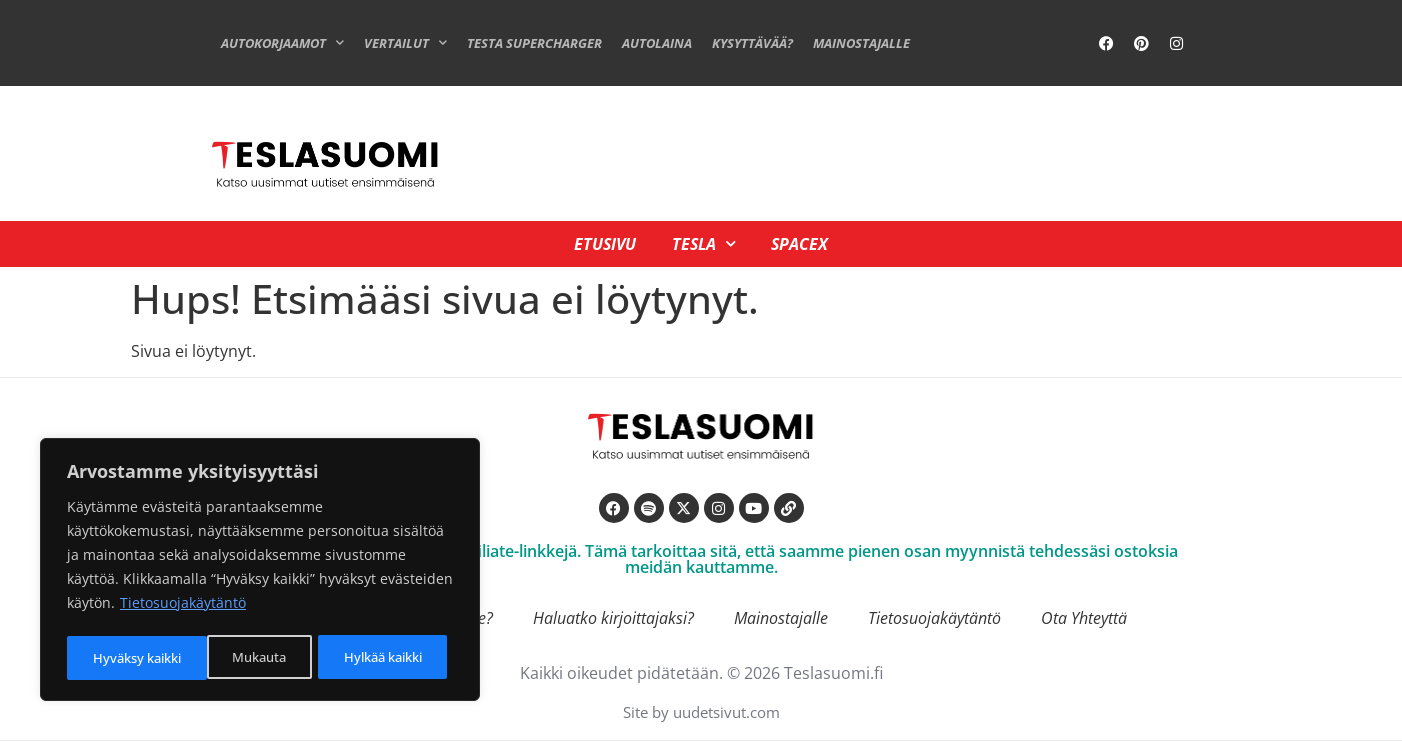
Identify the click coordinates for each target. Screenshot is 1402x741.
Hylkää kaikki (241, 657)
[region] (260, 572)
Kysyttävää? (752, 43)
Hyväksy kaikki (384, 657)
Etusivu (601, 244)
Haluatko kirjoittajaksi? (613, 618)
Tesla (704, 243)
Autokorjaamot (282, 42)
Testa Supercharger (534, 43)
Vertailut (405, 42)
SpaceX (804, 244)
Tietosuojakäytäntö (183, 607)
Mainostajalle (861, 43)
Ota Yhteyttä (1084, 618)
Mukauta (118, 657)
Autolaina (657, 43)
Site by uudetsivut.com (701, 712)
